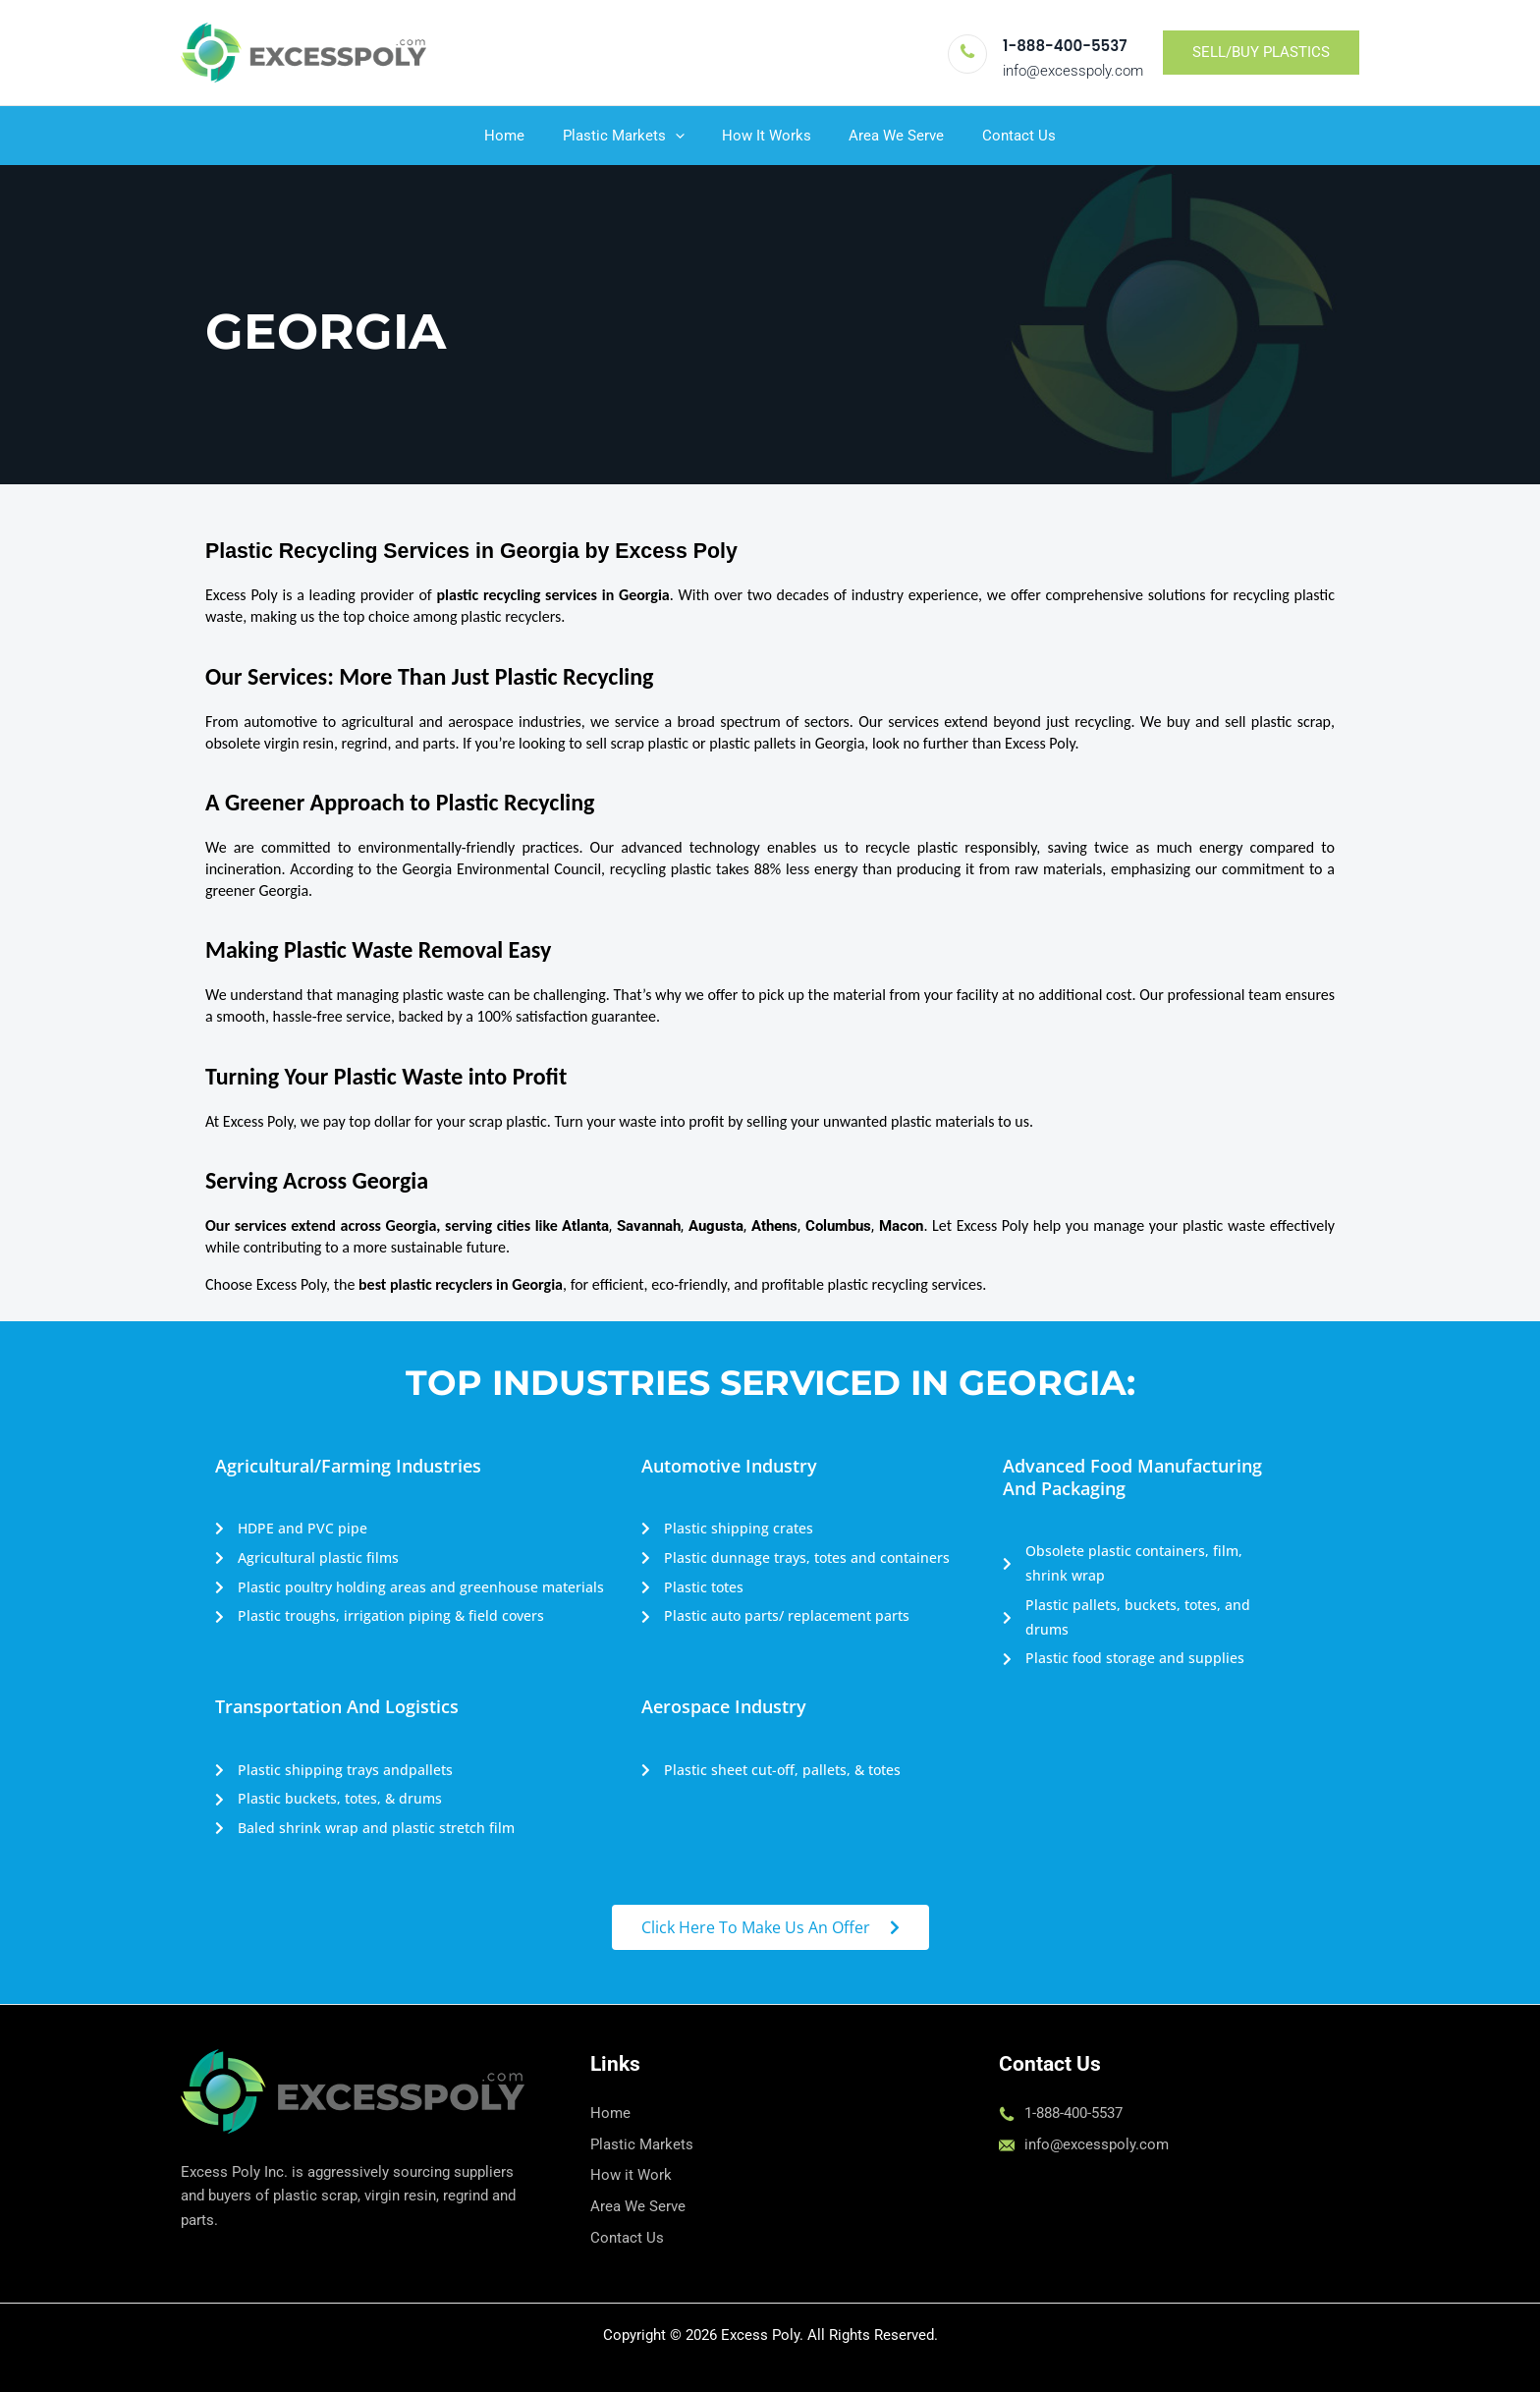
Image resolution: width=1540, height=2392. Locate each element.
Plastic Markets (631, 135)
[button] (1261, 52)
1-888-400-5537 (1065, 45)
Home (521, 135)
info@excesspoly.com (1073, 71)
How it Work (631, 2175)
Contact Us (1002, 135)
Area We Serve (888, 135)
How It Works (766, 135)
